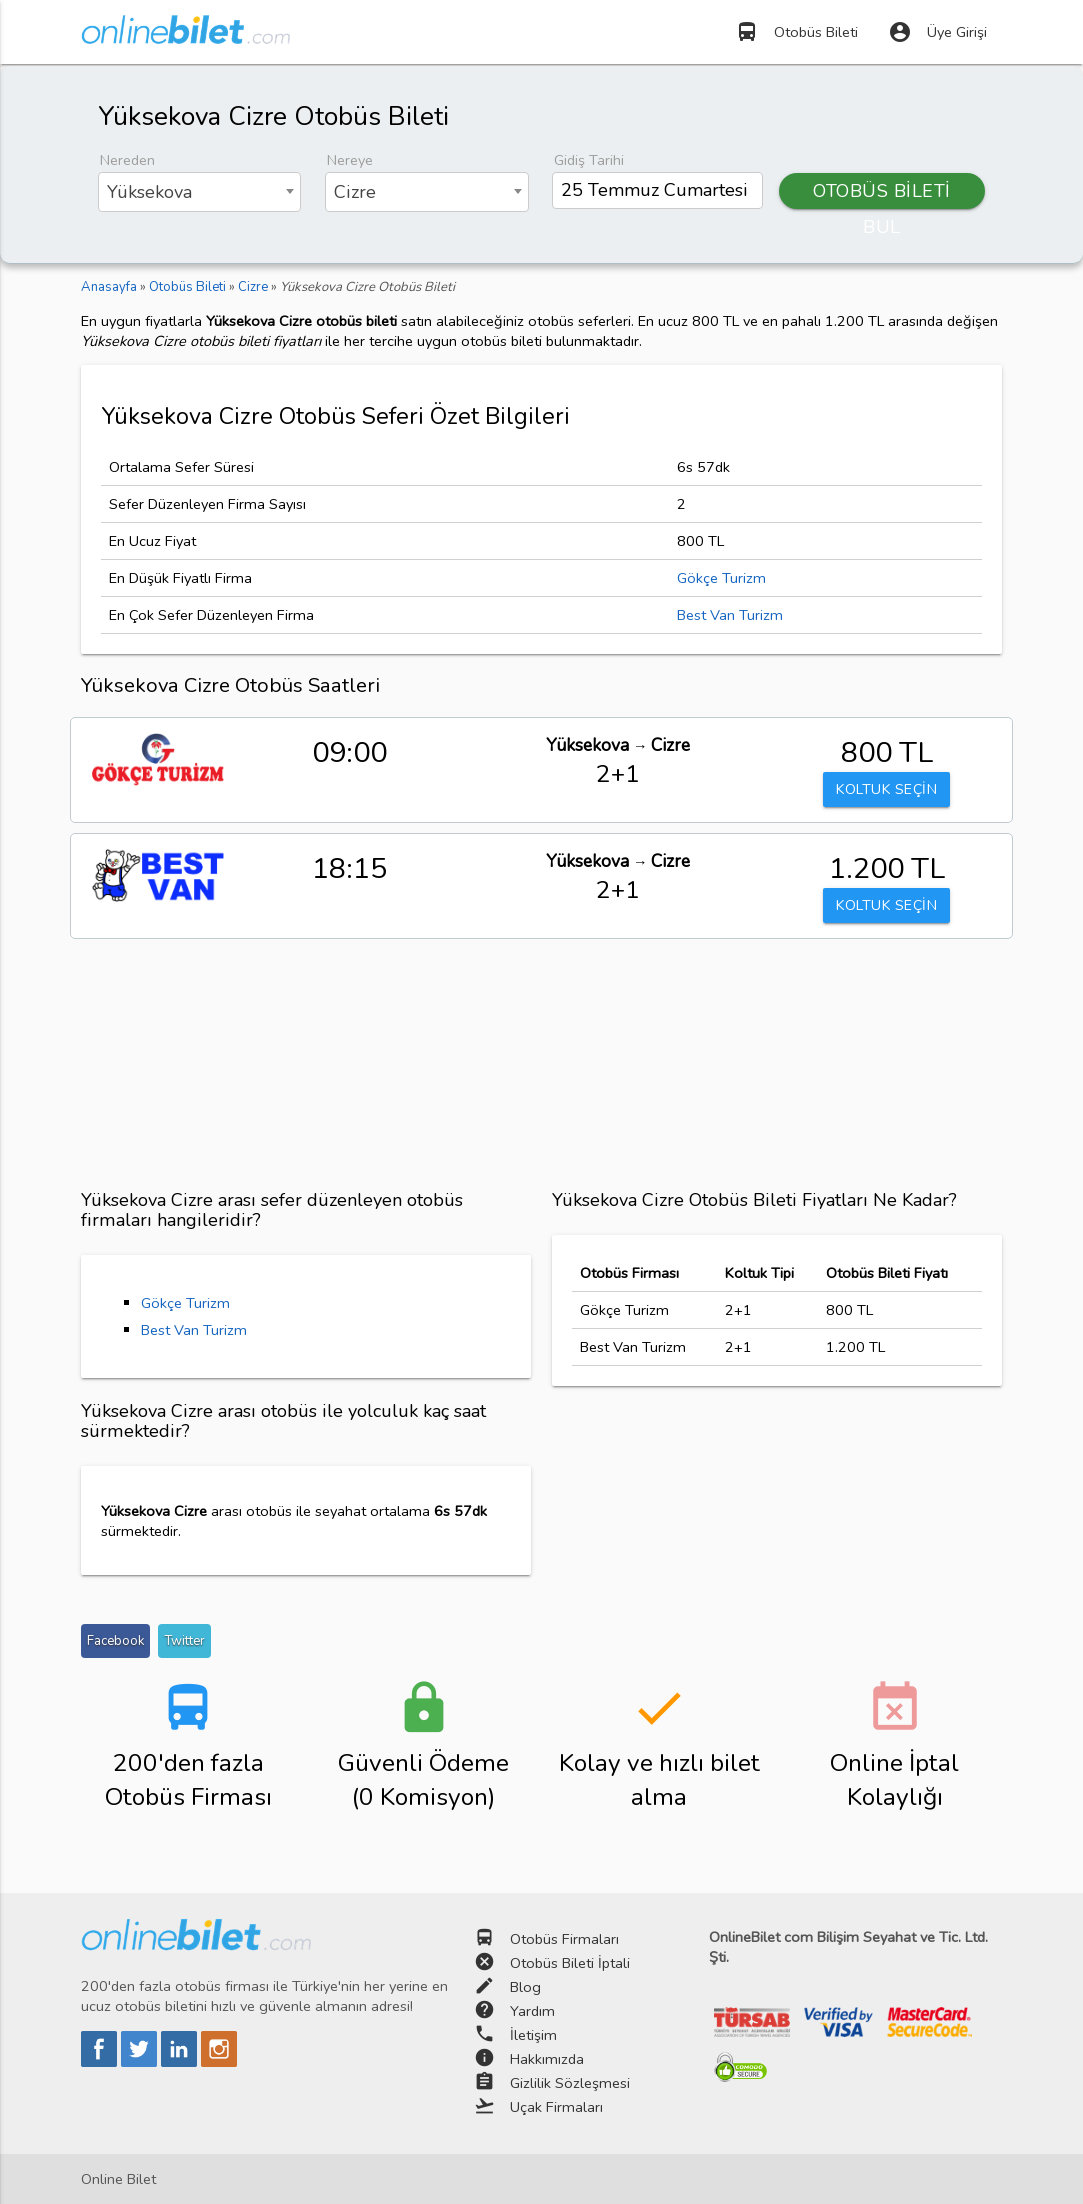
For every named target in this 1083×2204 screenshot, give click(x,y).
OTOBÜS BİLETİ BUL (882, 194)
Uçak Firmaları (556, 2107)
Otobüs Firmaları (564, 1939)
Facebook (115, 1641)
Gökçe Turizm (721, 578)
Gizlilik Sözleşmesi (570, 2083)
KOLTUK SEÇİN (887, 790)
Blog (525, 1987)
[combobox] (199, 192)
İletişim (533, 2035)
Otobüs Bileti (796, 32)
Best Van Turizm (730, 615)
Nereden (127, 160)
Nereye (350, 160)
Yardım (532, 2011)
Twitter (184, 1641)
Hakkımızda (547, 2059)
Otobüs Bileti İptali (570, 1963)
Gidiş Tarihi (589, 160)
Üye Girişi (937, 32)
